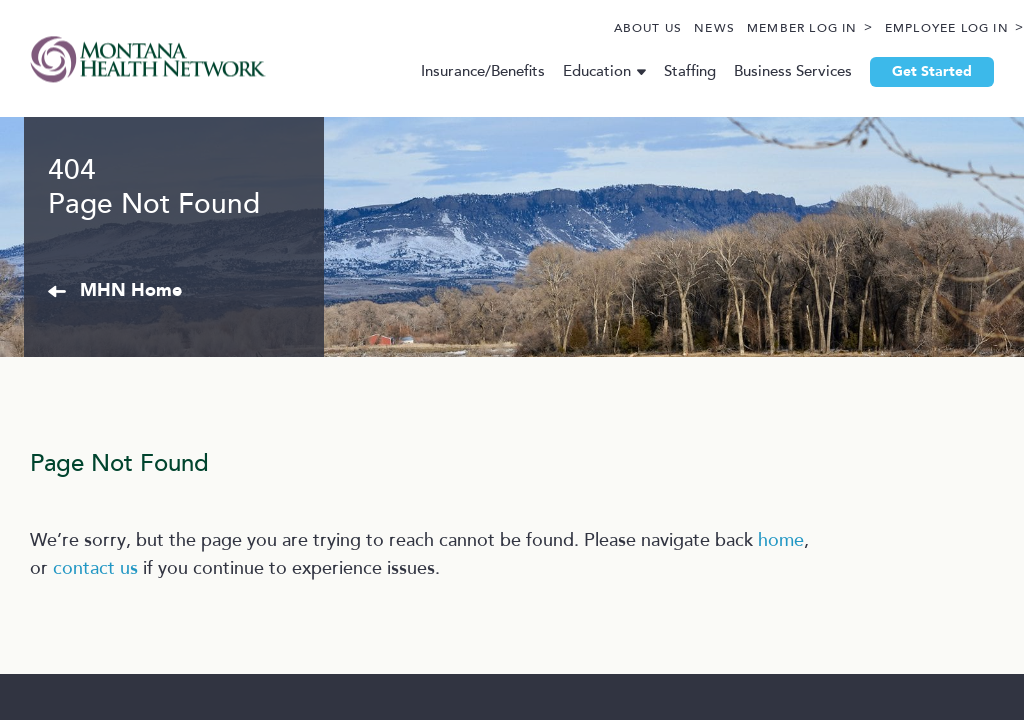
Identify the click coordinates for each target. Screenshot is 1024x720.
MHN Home (248, 468)
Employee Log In (900, 29)
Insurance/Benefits (466, 71)
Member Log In (755, 29)
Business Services (776, 71)
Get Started (915, 72)
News (667, 29)
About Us (601, 29)
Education (580, 71)
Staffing (673, 71)
